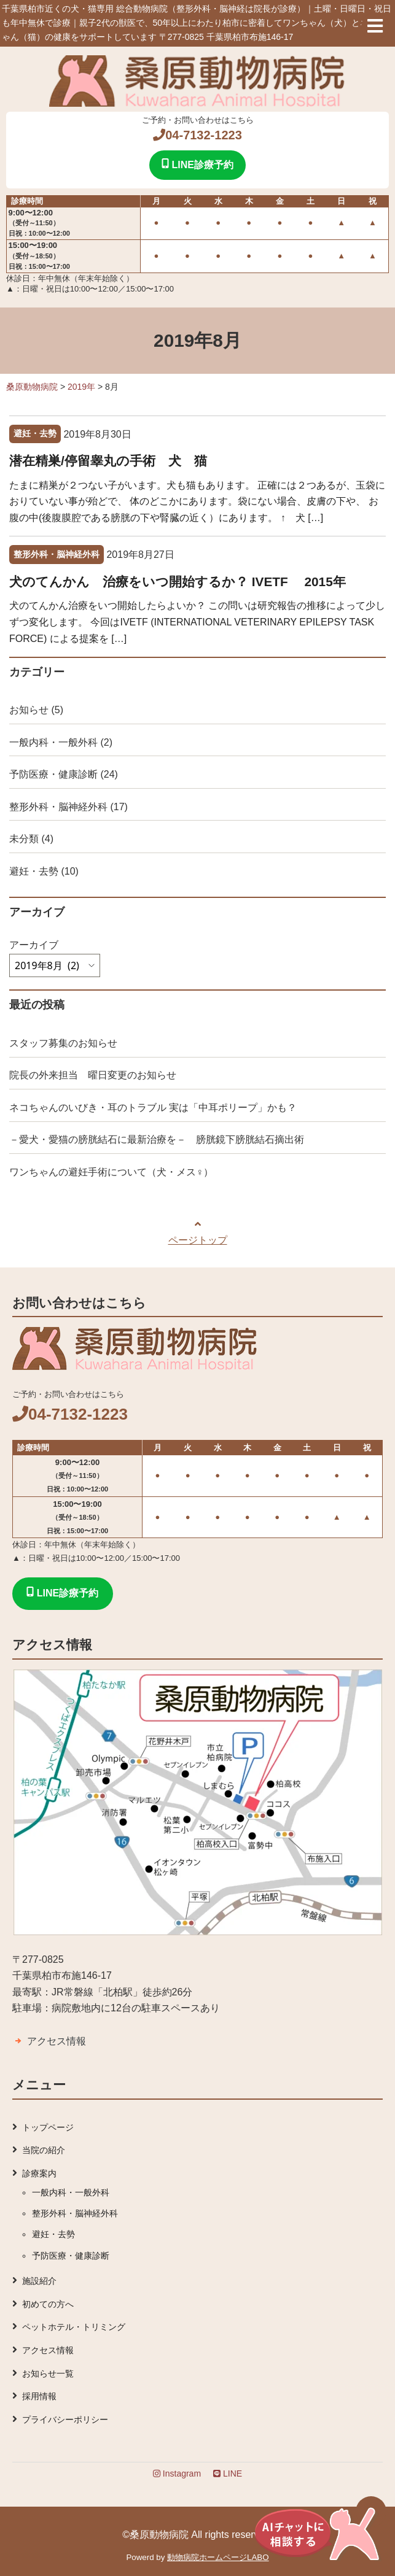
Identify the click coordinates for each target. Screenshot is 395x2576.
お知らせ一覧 (48, 2373)
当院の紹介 (43, 2150)
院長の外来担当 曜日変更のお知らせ (92, 1075)
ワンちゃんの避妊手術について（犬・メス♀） (111, 1172)
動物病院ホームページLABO (218, 2557)
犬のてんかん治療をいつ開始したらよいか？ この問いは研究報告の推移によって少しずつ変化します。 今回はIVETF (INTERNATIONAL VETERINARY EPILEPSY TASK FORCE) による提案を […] (197, 621)
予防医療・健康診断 (53, 774)
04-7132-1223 (197, 135)
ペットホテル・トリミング (73, 2327)
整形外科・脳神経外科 (58, 807)
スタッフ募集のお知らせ (63, 1043)
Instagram (177, 2473)
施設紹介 (39, 2281)
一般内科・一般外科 (53, 742)
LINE (227, 2473)
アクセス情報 (56, 2041)
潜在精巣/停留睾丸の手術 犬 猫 (108, 461)
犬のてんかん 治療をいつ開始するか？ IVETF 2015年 (177, 581)
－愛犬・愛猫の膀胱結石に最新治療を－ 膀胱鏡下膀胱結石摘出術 (156, 1139)
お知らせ (29, 710)
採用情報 (39, 2396)
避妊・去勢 (33, 871)
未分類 (24, 839)
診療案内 (39, 2173)
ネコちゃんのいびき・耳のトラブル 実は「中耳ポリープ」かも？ (153, 1107)
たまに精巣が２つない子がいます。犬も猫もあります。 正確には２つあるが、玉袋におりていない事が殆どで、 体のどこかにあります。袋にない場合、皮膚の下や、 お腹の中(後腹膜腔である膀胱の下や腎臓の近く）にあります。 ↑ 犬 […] (197, 501)
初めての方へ (48, 2304)
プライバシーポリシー (65, 2419)
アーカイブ (33, 945)
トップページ (48, 2127)
